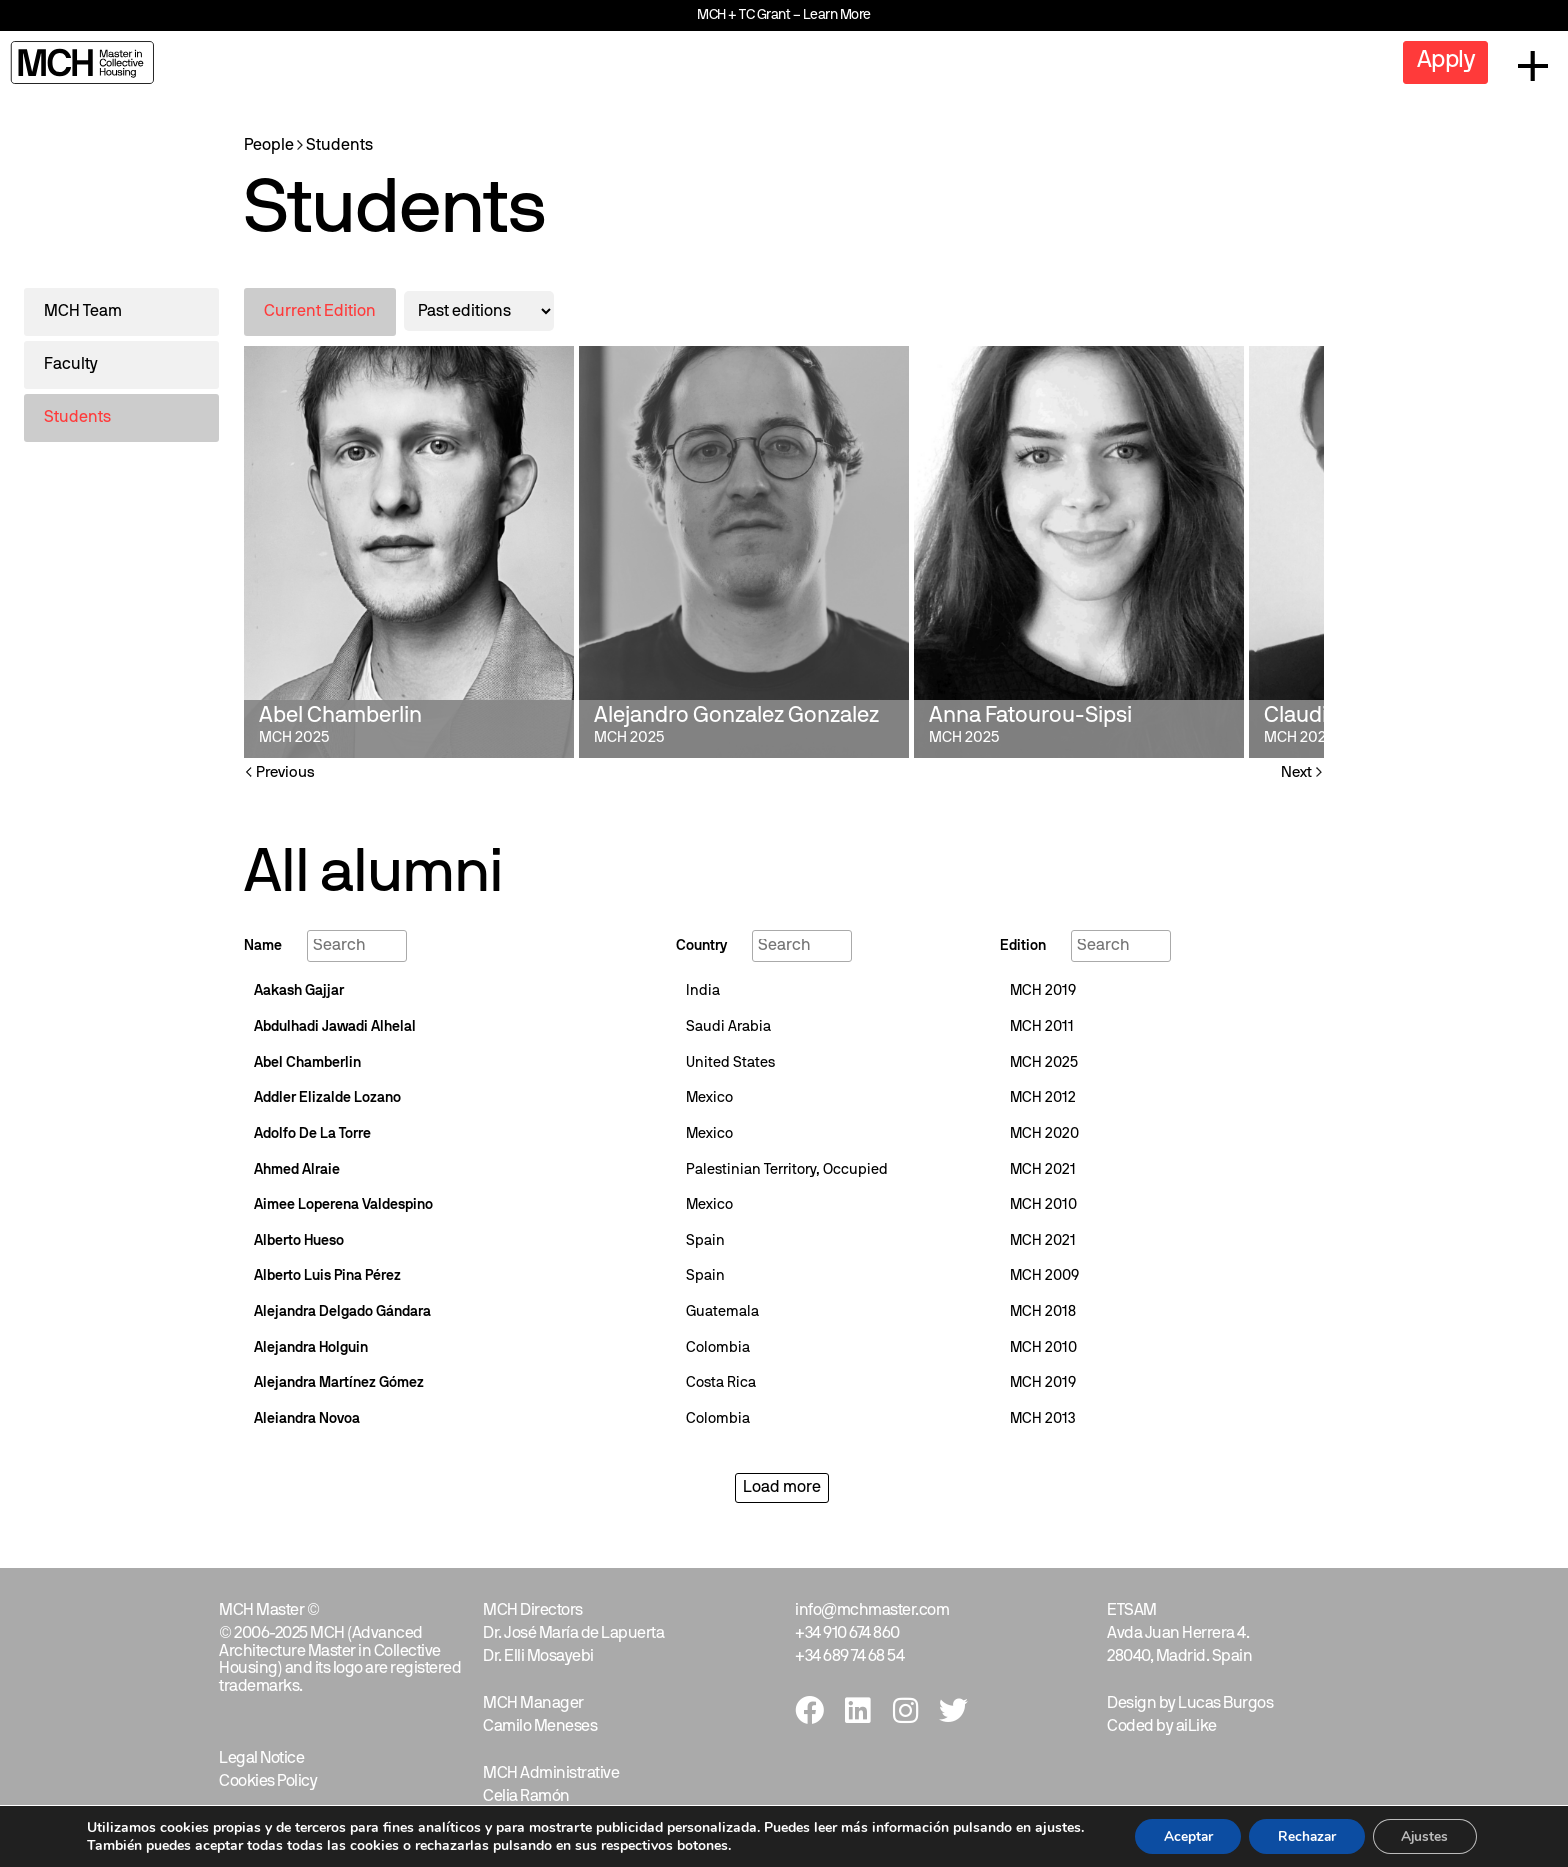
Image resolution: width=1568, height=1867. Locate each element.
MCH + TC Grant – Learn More (784, 15)
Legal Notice (261, 1759)
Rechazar (1307, 1835)
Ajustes (1429, 1835)
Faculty (71, 365)
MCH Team (83, 312)
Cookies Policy (268, 1782)
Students (339, 146)
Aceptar (1184, 1835)
